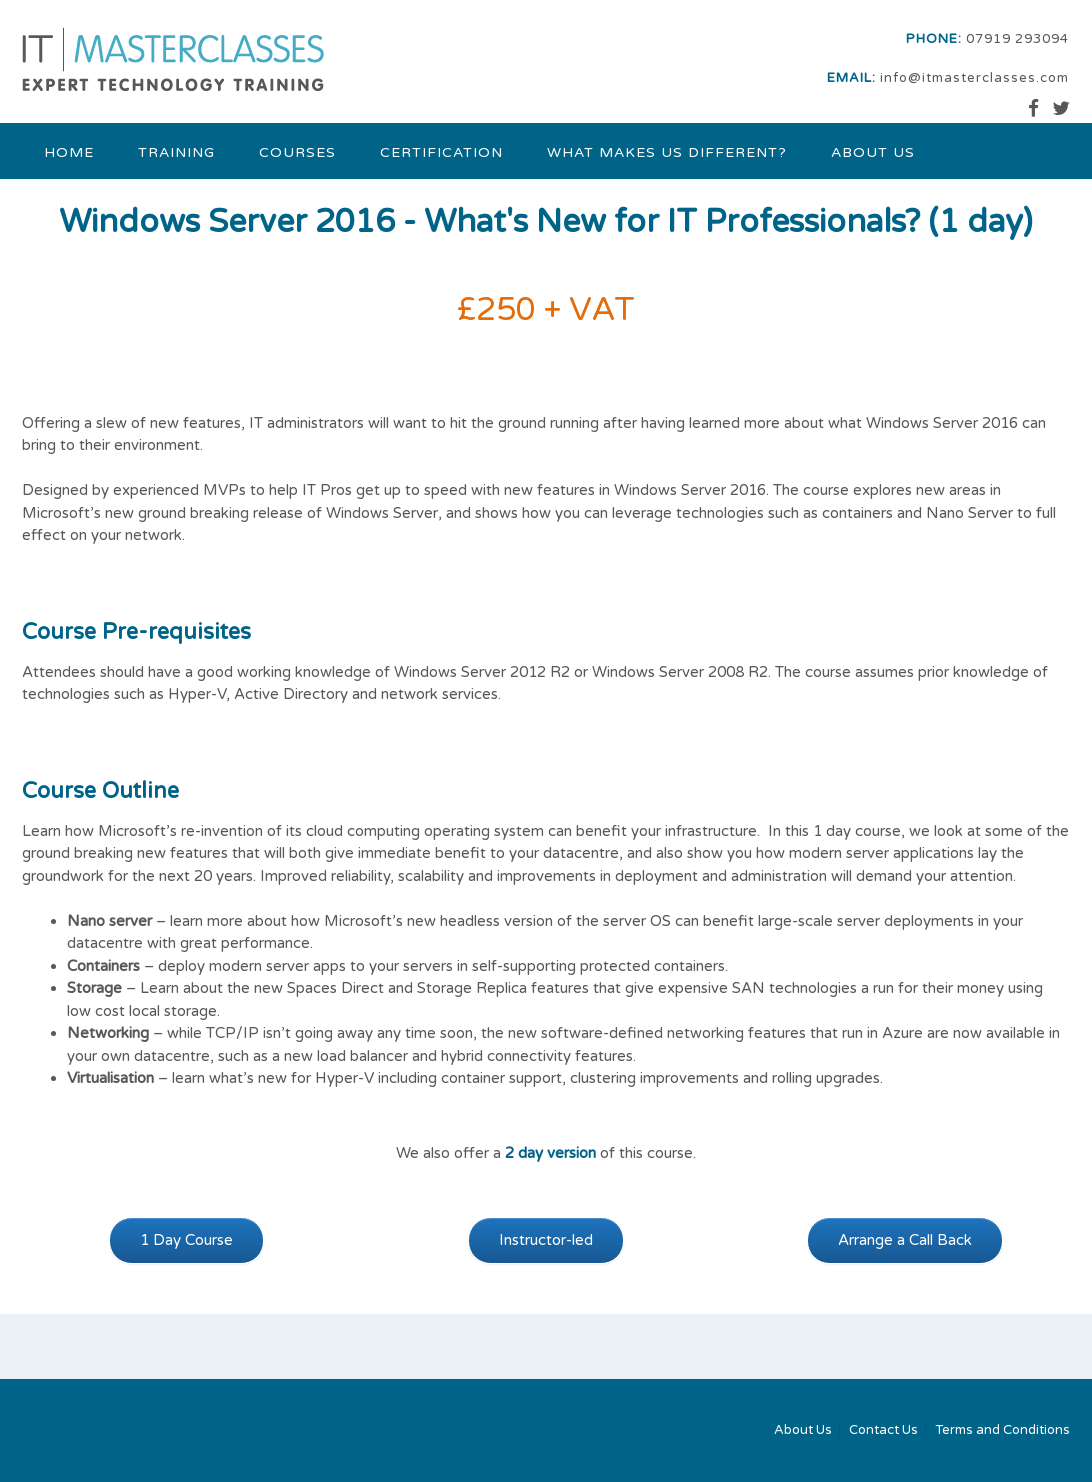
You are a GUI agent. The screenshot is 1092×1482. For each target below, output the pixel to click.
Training (176, 152)
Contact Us (883, 1430)
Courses (297, 152)
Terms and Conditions (1002, 1430)
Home (69, 152)
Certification (441, 152)
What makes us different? (667, 152)
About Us (873, 152)
